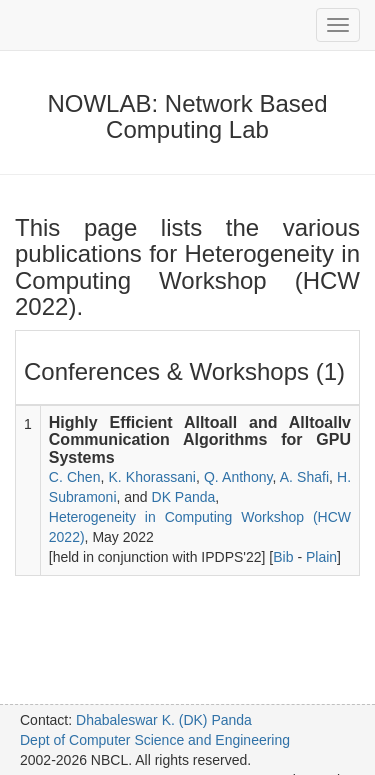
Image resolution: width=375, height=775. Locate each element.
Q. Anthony (238, 477)
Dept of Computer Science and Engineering (155, 740)
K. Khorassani (151, 477)
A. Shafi (304, 477)
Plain (321, 557)
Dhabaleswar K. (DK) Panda (164, 720)
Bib (283, 557)
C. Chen (75, 477)
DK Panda (184, 497)
